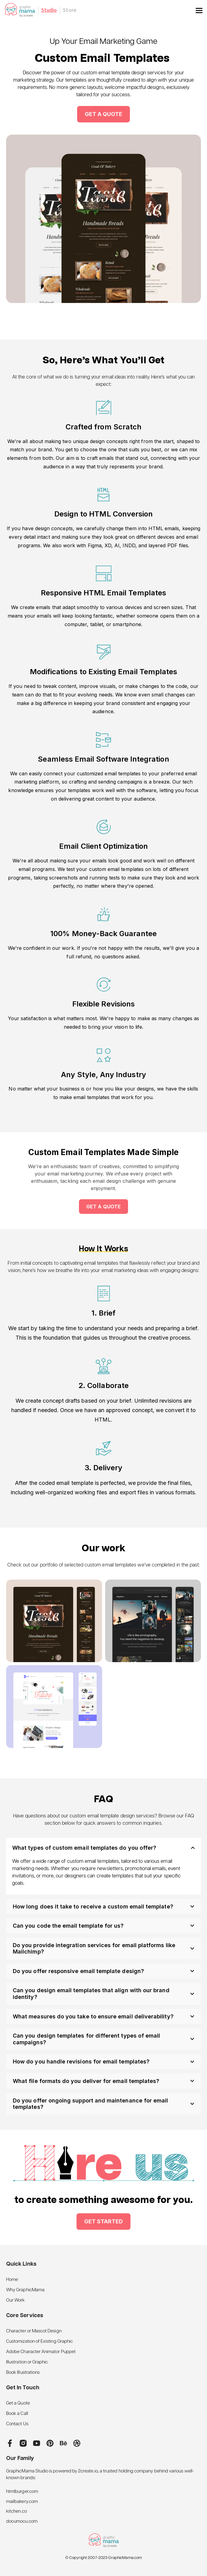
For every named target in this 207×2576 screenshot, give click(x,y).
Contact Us (17, 2424)
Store (69, 10)
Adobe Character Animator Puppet (41, 2351)
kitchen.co (16, 2511)
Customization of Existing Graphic (39, 2341)
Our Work (15, 2300)
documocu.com (21, 2521)
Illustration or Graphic (27, 2362)
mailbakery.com (22, 2501)
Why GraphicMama (25, 2290)
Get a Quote (18, 2403)
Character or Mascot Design (34, 2331)
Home (12, 2279)
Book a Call (17, 2413)
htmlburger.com (22, 2491)
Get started (103, 2221)
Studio (49, 10)
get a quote (104, 114)
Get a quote (103, 1206)
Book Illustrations (23, 2372)
